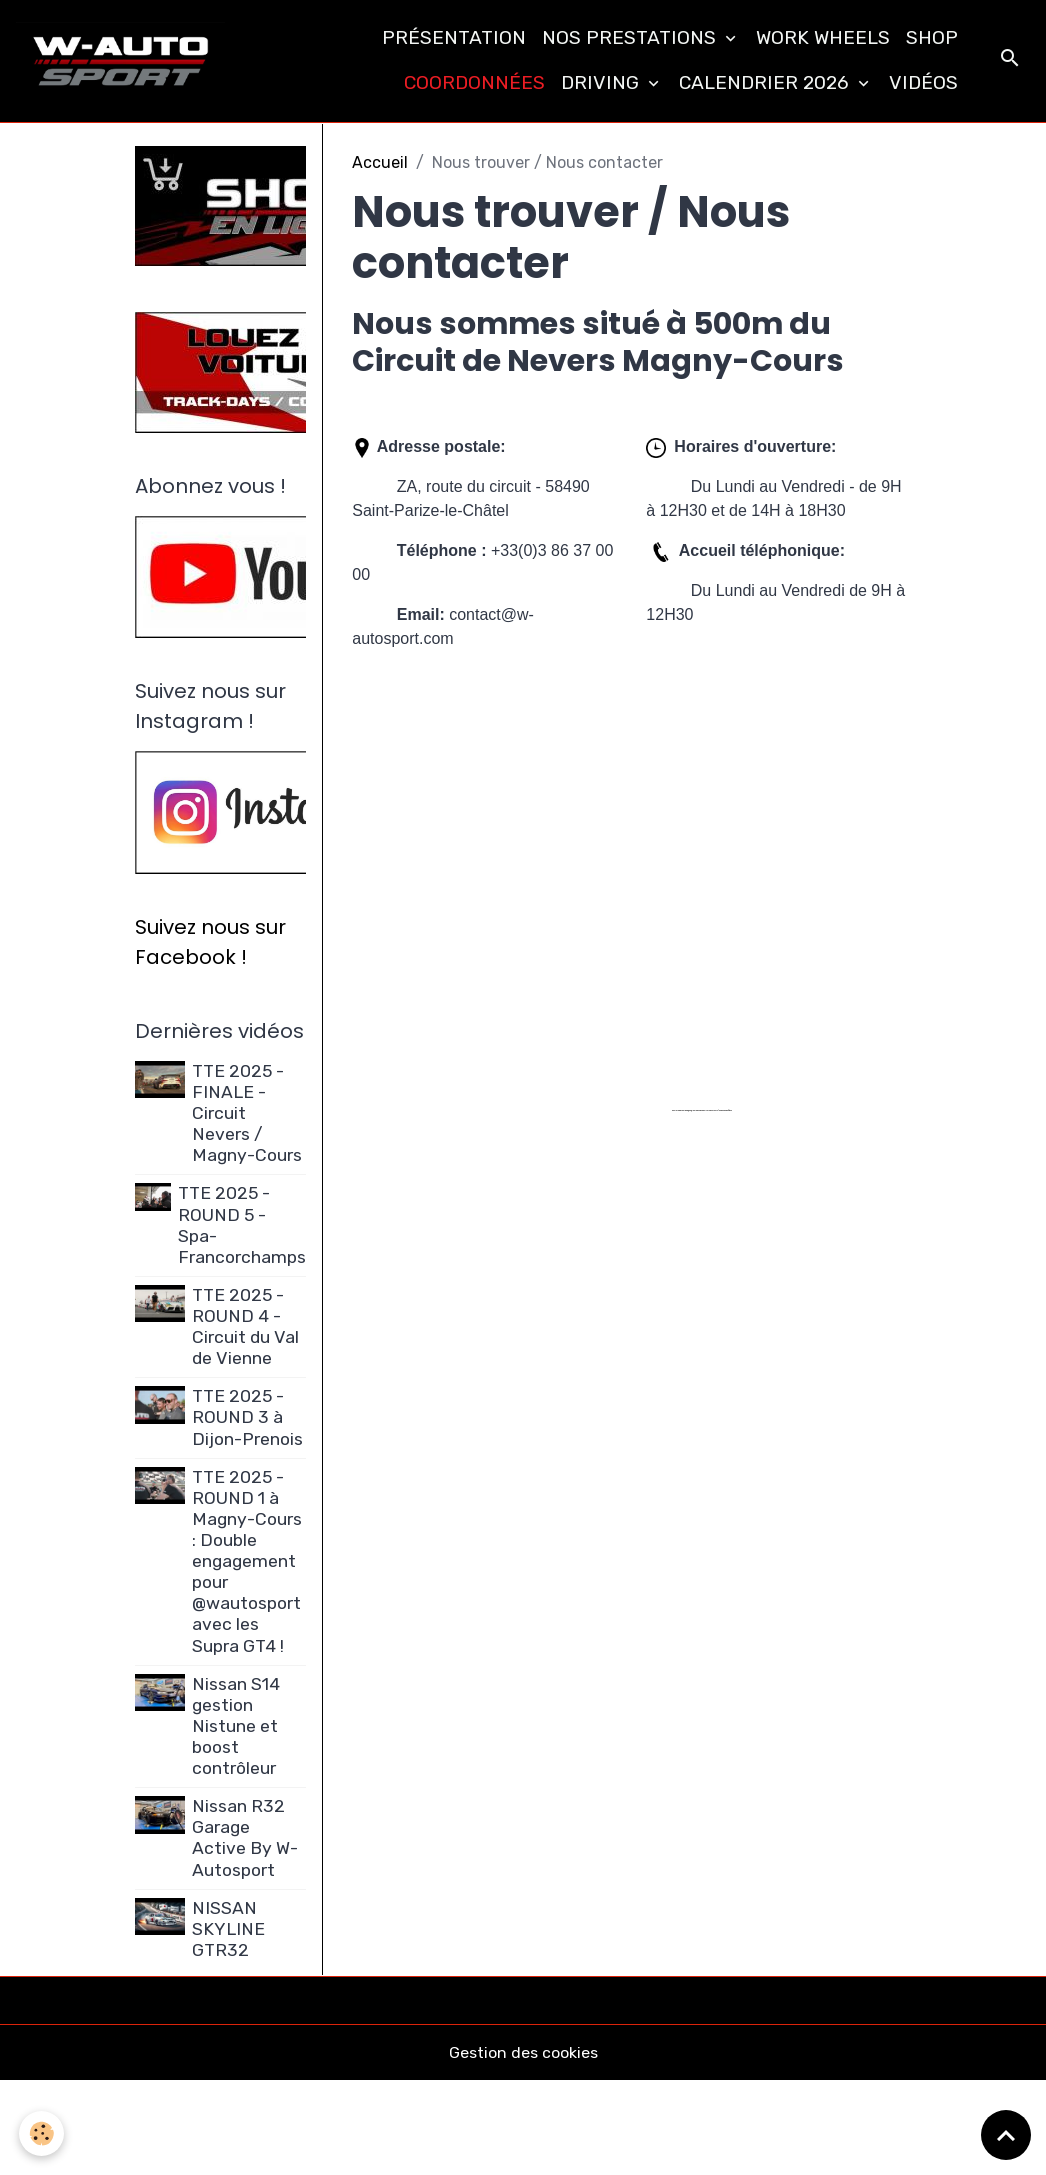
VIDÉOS (923, 82)
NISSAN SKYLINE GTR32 (229, 1929)
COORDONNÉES (474, 82)
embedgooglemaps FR (691, 1110)
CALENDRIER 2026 (766, 82)
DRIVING (602, 82)
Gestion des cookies (523, 2053)
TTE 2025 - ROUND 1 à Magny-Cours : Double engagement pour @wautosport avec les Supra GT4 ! (248, 1561)
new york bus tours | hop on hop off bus (717, 1110)
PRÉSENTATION (454, 37)
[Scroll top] (1006, 2135)
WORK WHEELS (823, 37)
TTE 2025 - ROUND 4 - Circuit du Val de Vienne (246, 1327)
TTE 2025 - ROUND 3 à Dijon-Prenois (248, 1418)
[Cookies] (42, 2133)
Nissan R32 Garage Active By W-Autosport (246, 1838)
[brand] (121, 60)
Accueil (380, 162)
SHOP (932, 37)
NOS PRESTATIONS (631, 37)
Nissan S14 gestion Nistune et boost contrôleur (237, 1726)
